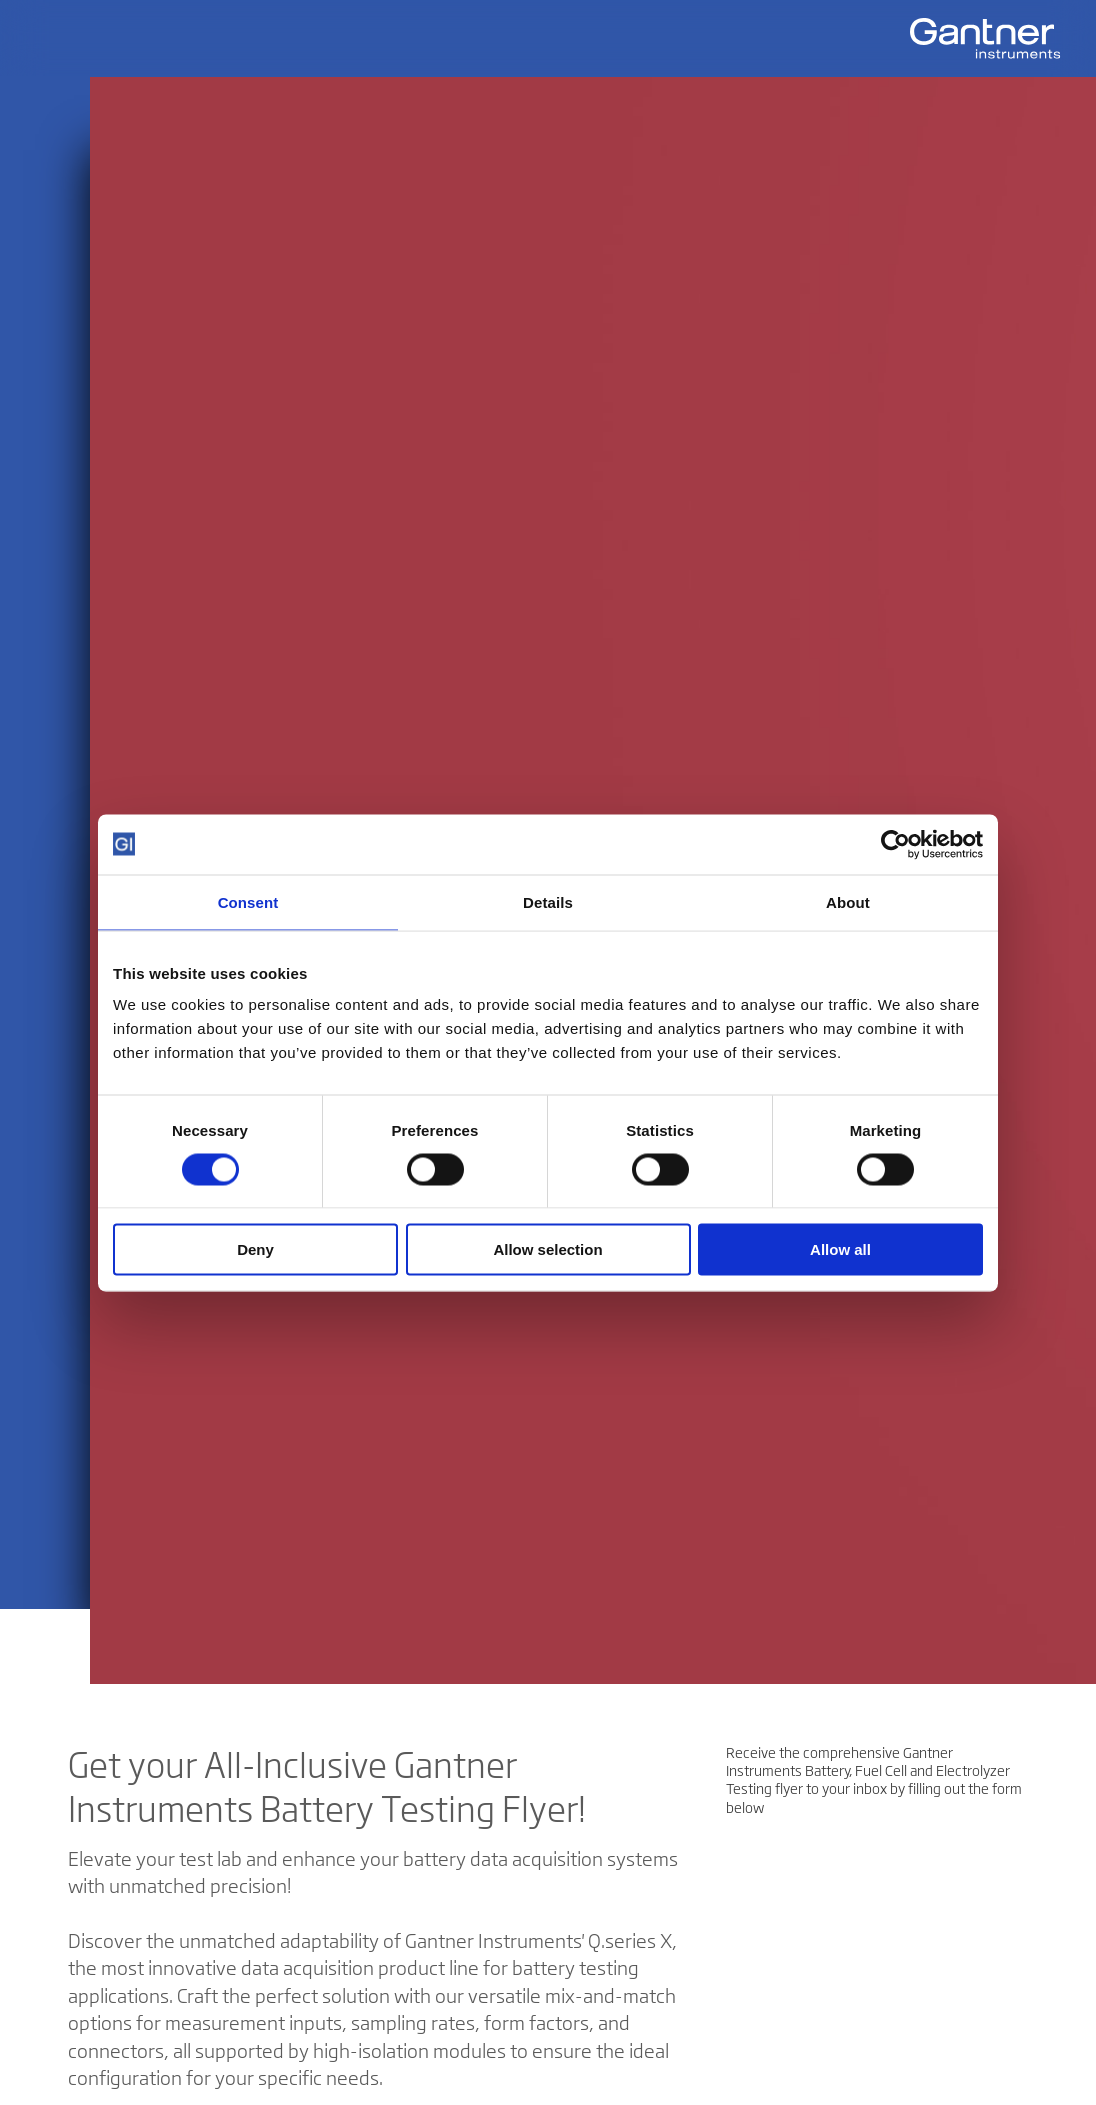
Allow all (840, 1249)
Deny (255, 1249)
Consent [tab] (248, 901)
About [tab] (848, 901)
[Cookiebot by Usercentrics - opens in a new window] (895, 844)
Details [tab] (548, 901)
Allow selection (547, 1249)
